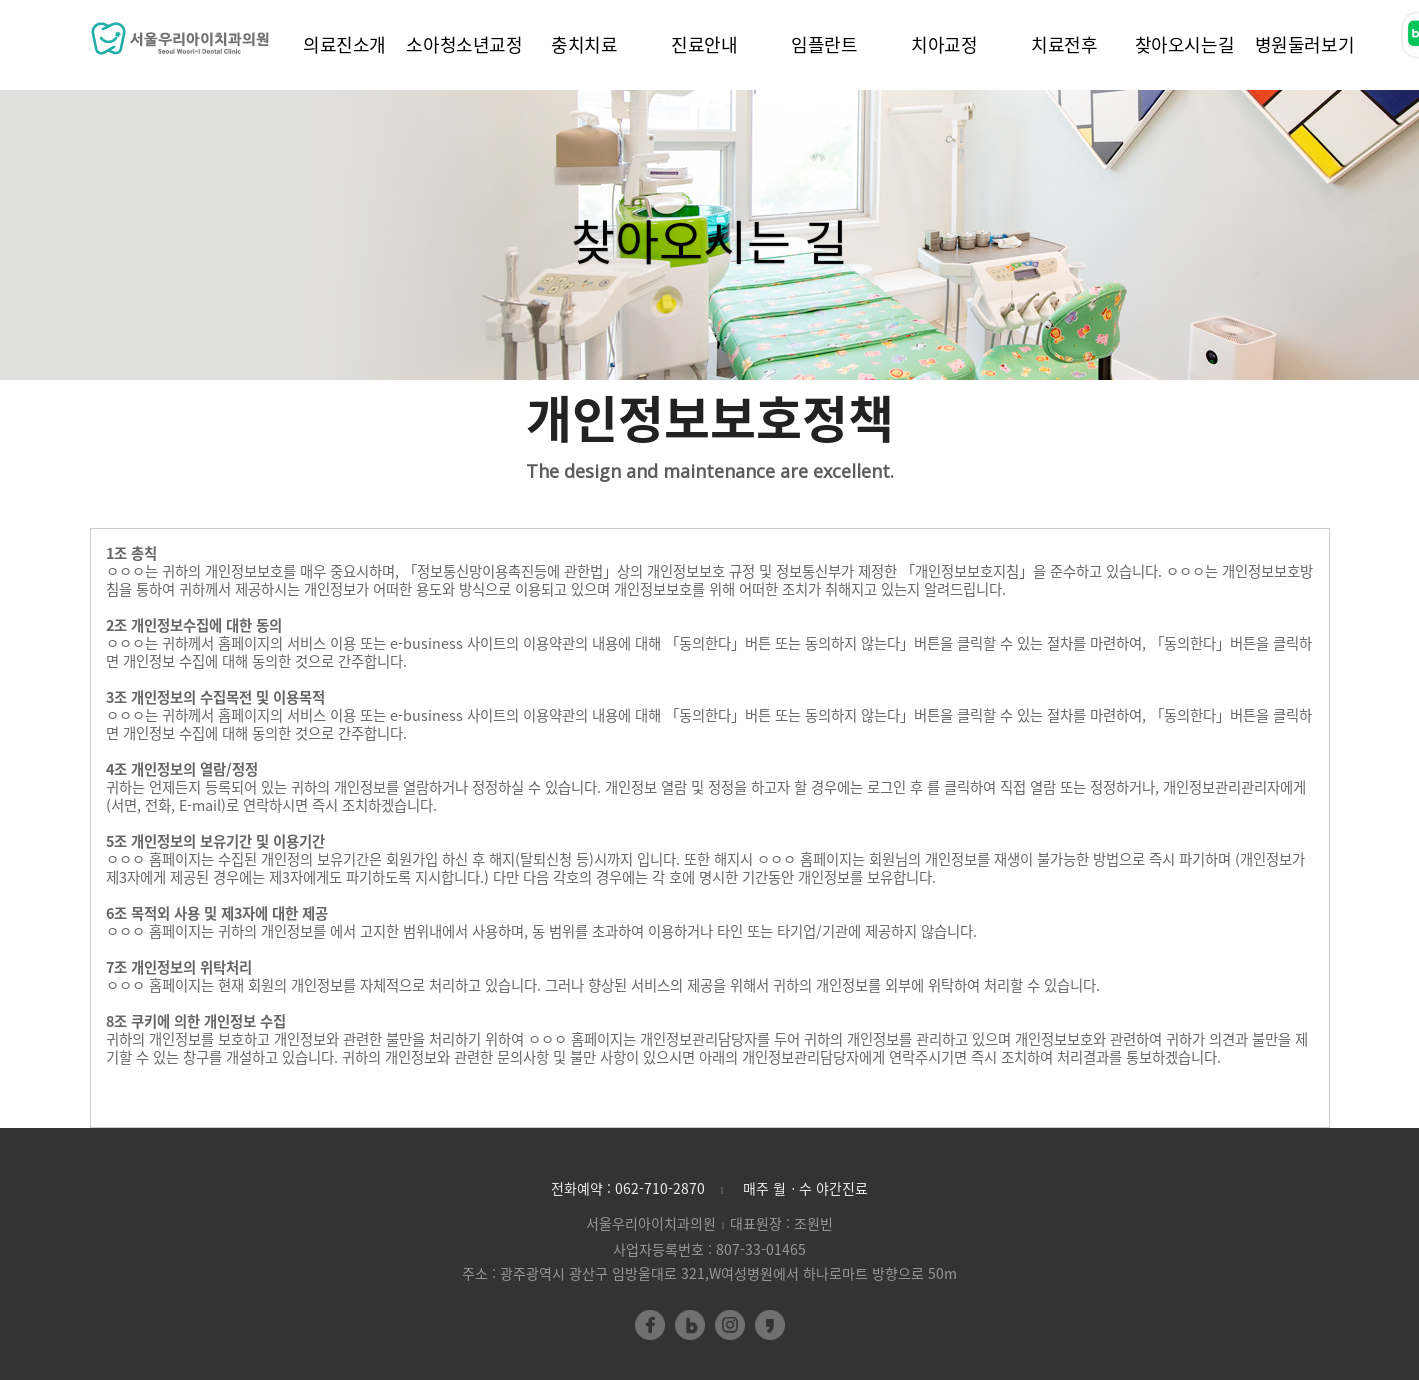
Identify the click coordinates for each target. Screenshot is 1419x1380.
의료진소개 (344, 44)
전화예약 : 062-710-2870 (628, 1188)
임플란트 (824, 44)
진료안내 (704, 44)
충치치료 (584, 44)
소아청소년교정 (464, 44)
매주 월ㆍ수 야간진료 (805, 1188)
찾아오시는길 (1185, 44)
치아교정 (944, 44)
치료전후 (1064, 44)
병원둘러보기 (1305, 44)
